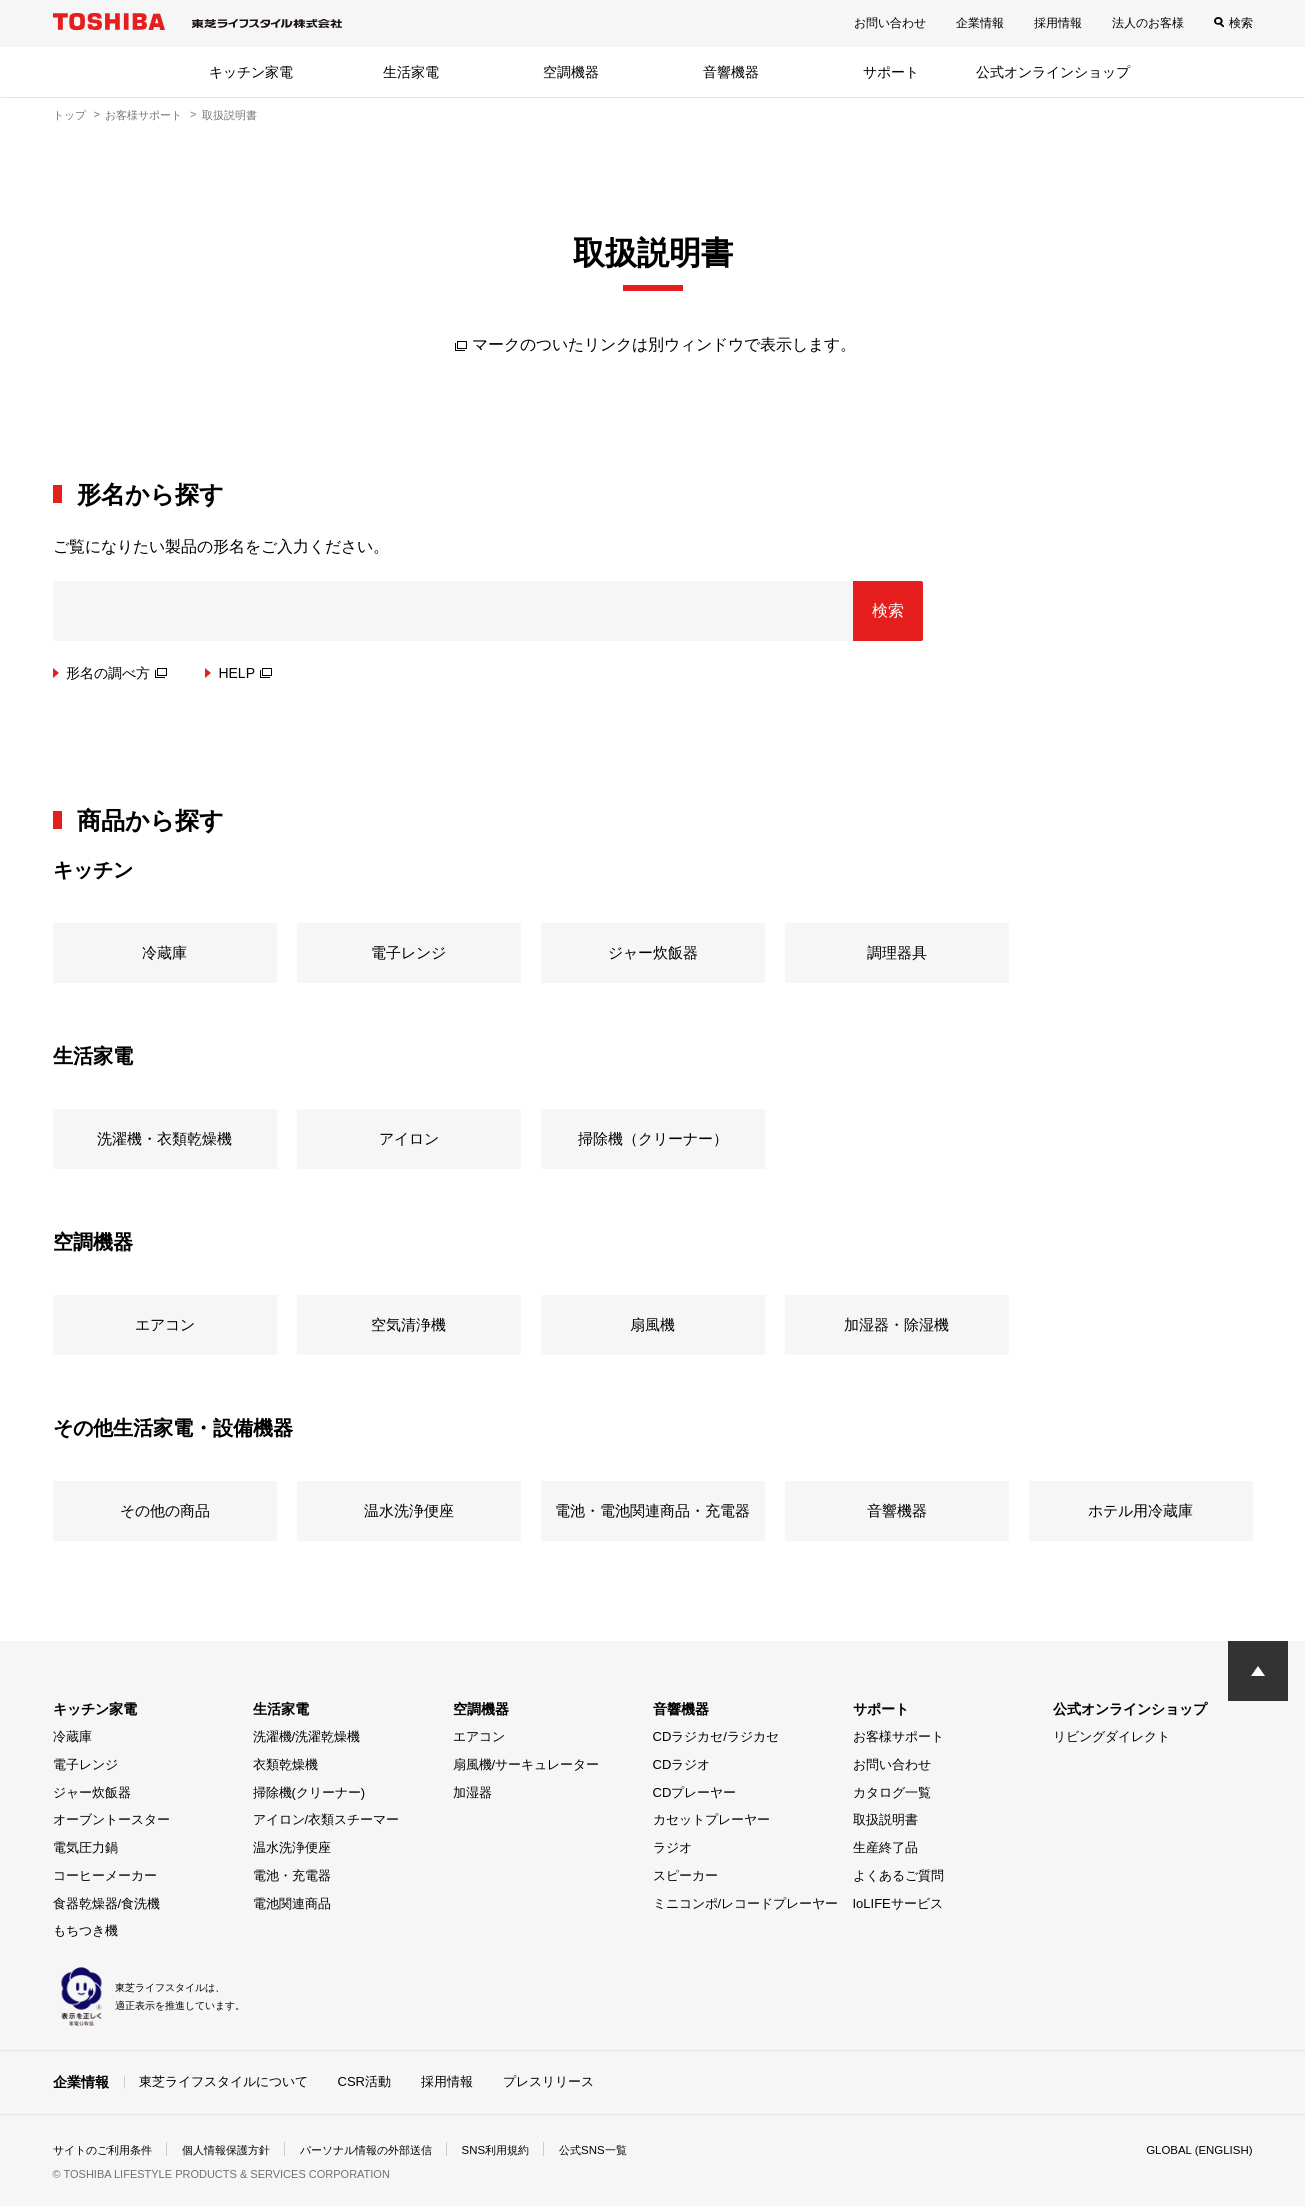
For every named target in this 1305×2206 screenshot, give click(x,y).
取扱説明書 (885, 1819)
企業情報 (980, 23)
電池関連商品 (292, 1903)
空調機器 (571, 72)
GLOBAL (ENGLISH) (1197, 2150)
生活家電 (411, 72)
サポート (891, 72)
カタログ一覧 (892, 1792)
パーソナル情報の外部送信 (389, 2150)
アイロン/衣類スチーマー (326, 1819)
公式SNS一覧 (629, 2150)
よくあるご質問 (898, 1875)
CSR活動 (364, 2081)
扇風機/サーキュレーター (526, 1764)
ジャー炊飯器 (92, 1792)
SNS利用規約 (527, 2150)
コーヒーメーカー (105, 1875)
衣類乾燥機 (285, 1764)
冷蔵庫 (72, 1736)
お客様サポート (143, 115)
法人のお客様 (1148, 23)
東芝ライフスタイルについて (223, 2081)
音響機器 (731, 72)
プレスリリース (548, 2081)
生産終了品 (885, 1847)
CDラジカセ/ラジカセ (716, 1736)
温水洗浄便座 (292, 1847)
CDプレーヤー (695, 1792)
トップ (69, 115)
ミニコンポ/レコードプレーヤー (746, 1903)
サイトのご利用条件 (107, 2150)
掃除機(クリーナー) (309, 1792)
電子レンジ (85, 1764)
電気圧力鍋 (85, 1847)
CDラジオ (682, 1764)
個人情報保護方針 (239, 2150)
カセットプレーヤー (711, 1819)
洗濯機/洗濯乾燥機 (307, 1736)
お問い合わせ (890, 23)
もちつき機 (85, 1930)
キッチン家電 (251, 72)
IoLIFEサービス (898, 1903)
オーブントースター (111, 1819)
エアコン (479, 1736)
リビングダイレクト (1111, 1736)
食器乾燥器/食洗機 (107, 1903)
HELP (245, 673)
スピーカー (685, 1875)
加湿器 (472, 1792)
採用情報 (1058, 23)
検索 (1241, 23)
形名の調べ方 (116, 673)
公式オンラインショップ (1053, 72)
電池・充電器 (292, 1875)
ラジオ (672, 1847)
